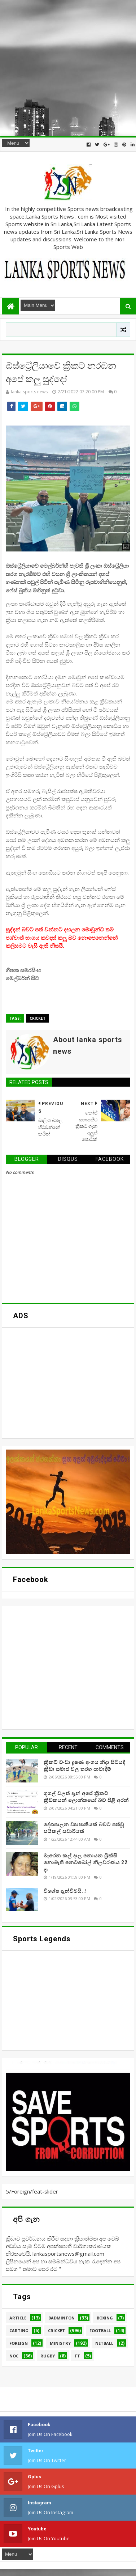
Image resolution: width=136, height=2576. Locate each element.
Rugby (47, 2356)
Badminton (61, 2318)
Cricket (37, 1018)
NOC (13, 2356)
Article (17, 2318)
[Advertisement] (67, 68)
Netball (104, 2343)
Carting (18, 2330)
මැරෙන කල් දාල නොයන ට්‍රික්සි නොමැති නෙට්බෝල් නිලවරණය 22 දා (86, 1863)
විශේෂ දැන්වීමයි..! (65, 1891)
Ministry (60, 2343)
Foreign (18, 2343)
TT (77, 2356)
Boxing (105, 2318)
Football (100, 2330)
